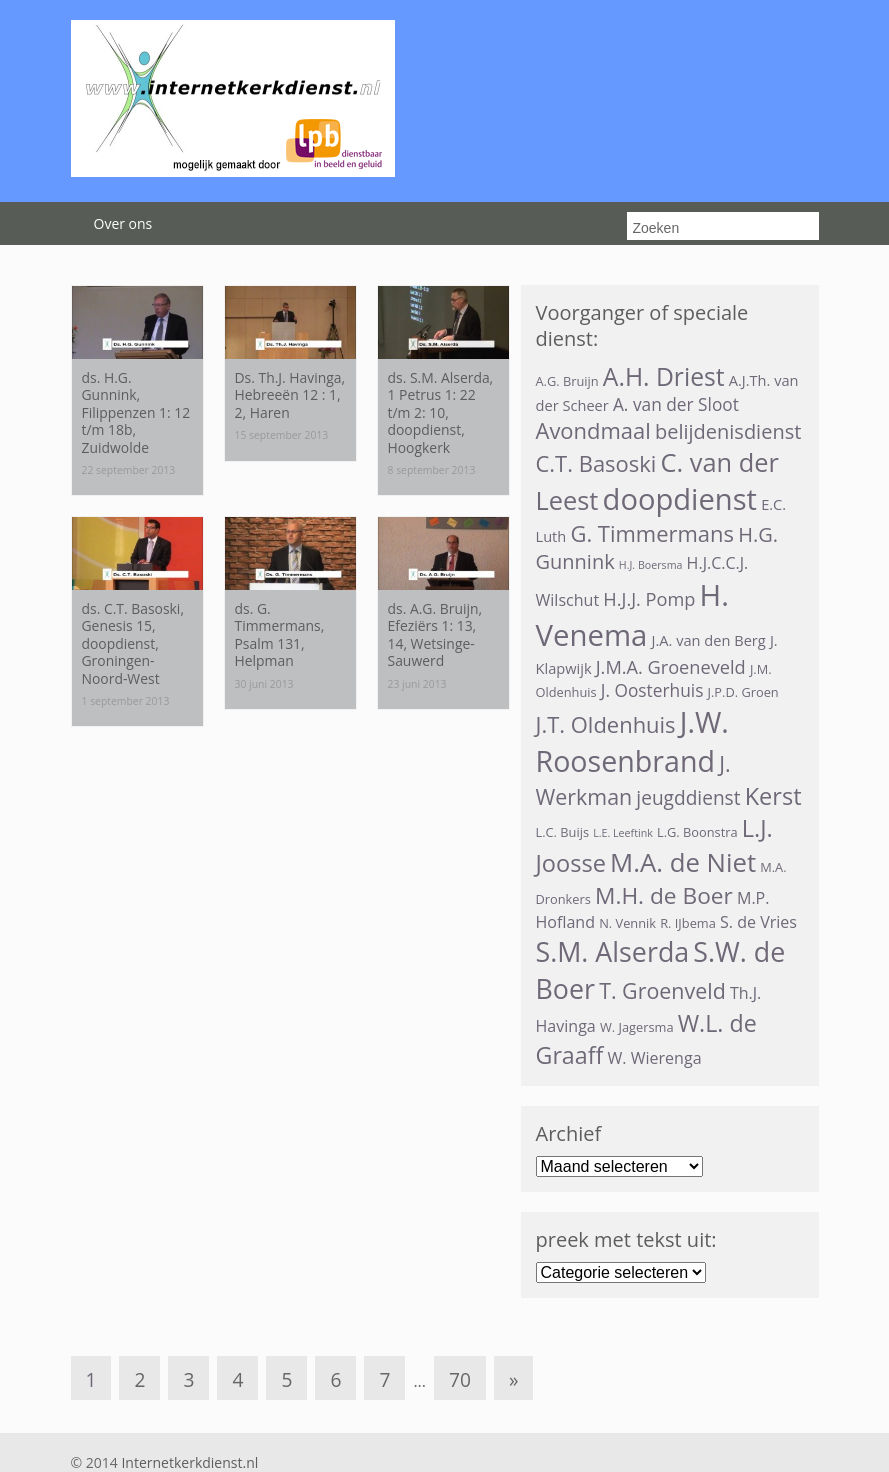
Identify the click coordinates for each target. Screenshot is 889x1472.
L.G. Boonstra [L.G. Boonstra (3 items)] (697, 832)
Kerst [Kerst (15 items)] (773, 796)
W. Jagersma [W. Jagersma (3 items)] (637, 1027)
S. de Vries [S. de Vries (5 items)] (758, 922)
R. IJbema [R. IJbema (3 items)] (688, 923)
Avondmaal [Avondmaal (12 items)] (593, 430)
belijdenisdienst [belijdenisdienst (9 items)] (728, 431)
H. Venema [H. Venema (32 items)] (632, 615)
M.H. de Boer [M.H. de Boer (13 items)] (664, 895)
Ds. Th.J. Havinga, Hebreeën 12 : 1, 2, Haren (290, 395)
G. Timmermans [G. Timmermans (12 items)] (652, 533)
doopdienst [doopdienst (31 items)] (680, 499)
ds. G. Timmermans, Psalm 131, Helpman (280, 634)
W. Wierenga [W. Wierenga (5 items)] (654, 1058)
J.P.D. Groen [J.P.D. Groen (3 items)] (743, 692)
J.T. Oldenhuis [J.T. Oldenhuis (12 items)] (606, 724)
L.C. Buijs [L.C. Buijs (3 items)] (563, 832)
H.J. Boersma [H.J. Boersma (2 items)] (651, 565)
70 (460, 1379)
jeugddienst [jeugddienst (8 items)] (688, 798)
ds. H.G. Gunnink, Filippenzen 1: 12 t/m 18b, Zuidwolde (136, 412)
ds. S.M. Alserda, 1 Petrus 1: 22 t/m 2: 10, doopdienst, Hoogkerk (441, 412)
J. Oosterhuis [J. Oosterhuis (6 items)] (652, 690)
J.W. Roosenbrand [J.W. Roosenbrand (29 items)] (632, 741)
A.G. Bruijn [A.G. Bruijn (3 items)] (567, 381)
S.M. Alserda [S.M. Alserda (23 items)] (613, 951)
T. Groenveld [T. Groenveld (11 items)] (662, 990)
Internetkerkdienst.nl (189, 1462)
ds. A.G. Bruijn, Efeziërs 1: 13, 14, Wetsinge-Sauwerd (435, 634)
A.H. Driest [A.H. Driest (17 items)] (664, 376)
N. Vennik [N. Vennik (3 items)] (627, 923)
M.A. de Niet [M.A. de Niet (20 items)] (683, 862)
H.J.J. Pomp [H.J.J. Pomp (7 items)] (649, 599)
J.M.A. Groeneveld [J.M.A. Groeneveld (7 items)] (671, 667)
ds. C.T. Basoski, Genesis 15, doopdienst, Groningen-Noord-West (133, 643)
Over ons (123, 223)
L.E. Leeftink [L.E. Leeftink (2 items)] (623, 833)
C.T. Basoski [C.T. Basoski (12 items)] (596, 463)
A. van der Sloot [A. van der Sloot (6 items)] (676, 404)
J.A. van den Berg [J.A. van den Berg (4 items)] (709, 640)
